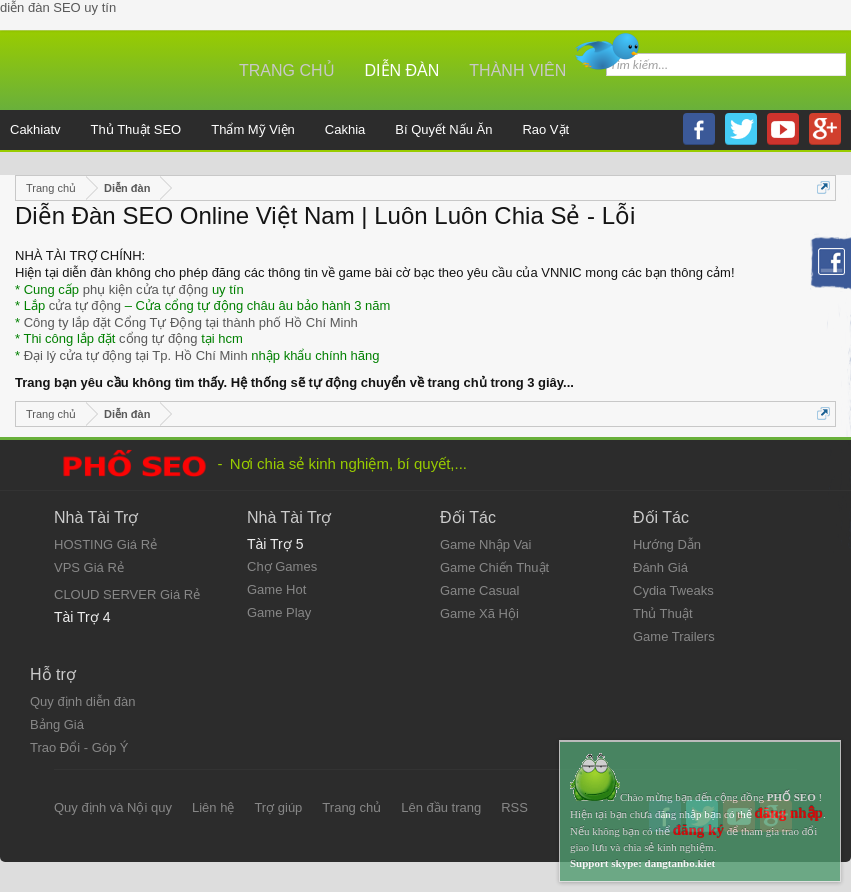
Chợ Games (282, 566)
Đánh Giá (660, 567)
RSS (514, 807)
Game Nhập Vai (485, 544)
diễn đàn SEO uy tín (58, 7)
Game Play (279, 612)
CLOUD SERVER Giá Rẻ (127, 594)
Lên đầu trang (441, 807)
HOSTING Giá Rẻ (105, 544)
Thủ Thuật (663, 613)
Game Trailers (674, 636)
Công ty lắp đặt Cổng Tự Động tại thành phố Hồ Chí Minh (191, 322)
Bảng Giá (57, 724)
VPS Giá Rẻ (89, 567)
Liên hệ (213, 807)
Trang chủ (287, 70)
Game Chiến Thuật (494, 567)
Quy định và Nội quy (113, 807)
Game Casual (479, 590)
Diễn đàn (402, 70)
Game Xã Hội (479, 613)
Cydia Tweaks (673, 590)
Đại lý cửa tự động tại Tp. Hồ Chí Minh (136, 355)
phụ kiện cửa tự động (146, 289)
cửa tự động (85, 305)
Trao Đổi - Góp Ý (79, 747)
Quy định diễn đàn (82, 701)
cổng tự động (158, 338)
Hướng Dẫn (667, 544)
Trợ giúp (278, 807)
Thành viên (517, 70)
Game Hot (276, 589)
